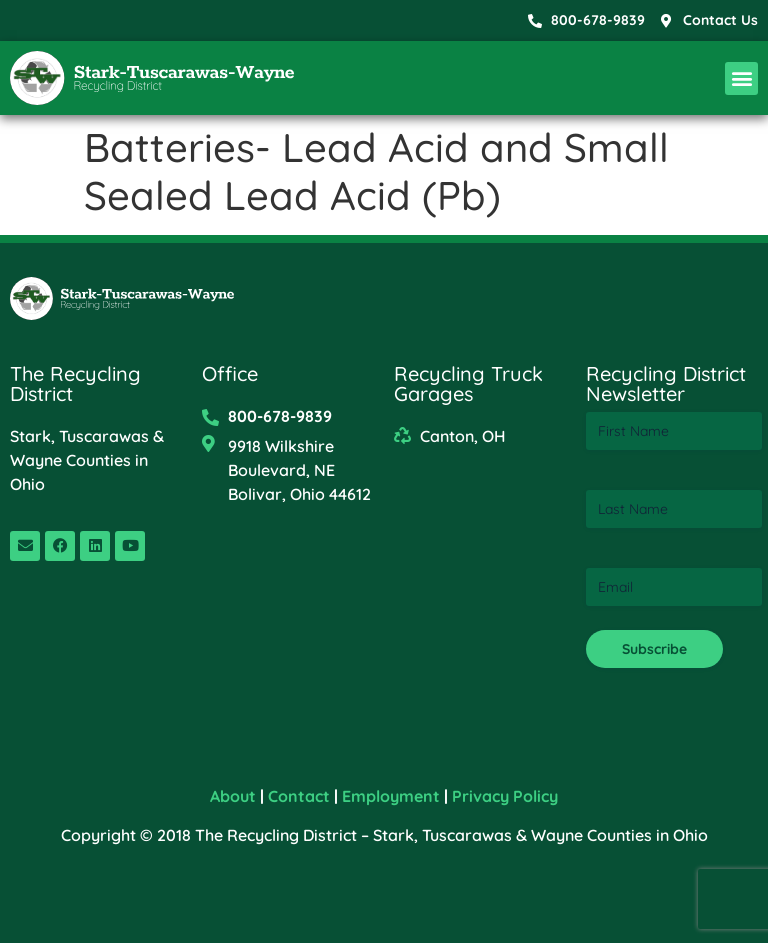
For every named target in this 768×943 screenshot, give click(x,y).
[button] (741, 78)
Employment (391, 796)
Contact (299, 796)
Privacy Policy (505, 796)
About (233, 796)
